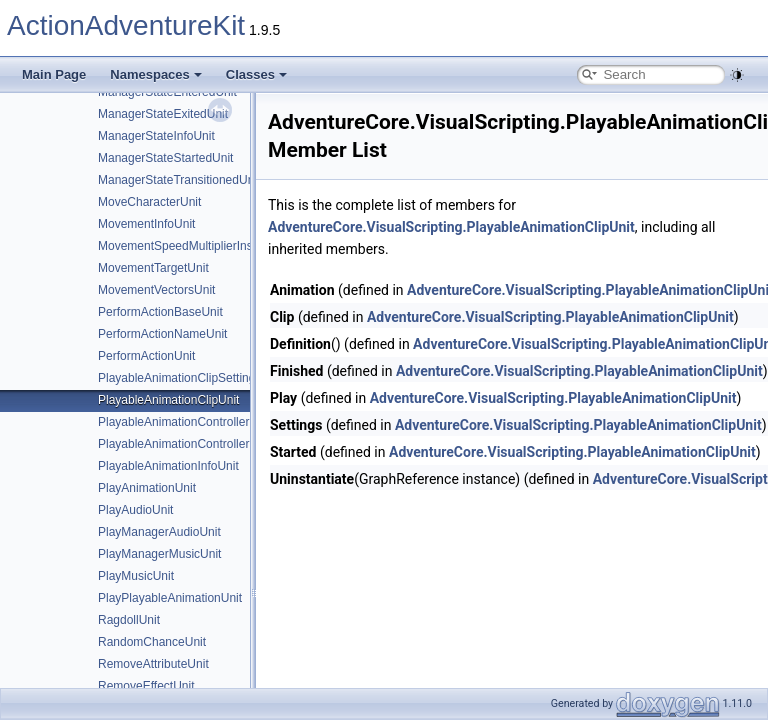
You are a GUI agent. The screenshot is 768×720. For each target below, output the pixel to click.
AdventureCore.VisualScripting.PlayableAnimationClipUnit (451, 227)
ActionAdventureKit (126, 25)
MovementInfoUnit (146, 224)
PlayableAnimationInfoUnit (168, 466)
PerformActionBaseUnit (160, 312)
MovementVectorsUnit (156, 290)
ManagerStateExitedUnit (163, 114)
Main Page (54, 74)
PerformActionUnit (146, 356)
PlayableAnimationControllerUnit (184, 444)
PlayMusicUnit (136, 576)
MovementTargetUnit (153, 268)
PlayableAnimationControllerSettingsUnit (206, 422)
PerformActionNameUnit (162, 334)
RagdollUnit (129, 620)
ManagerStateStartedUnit (165, 158)
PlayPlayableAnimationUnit (170, 598)
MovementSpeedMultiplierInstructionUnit (205, 246)
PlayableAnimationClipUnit (168, 400)
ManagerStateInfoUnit (156, 136)
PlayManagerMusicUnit (159, 554)
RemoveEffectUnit (146, 686)
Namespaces (156, 74)
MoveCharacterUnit (149, 202)
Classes (256, 74)
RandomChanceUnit (152, 642)
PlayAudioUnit (135, 510)
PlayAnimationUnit (147, 488)
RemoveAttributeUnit (153, 664)
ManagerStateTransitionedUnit (179, 180)
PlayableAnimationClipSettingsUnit (190, 378)
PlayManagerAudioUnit (159, 532)
